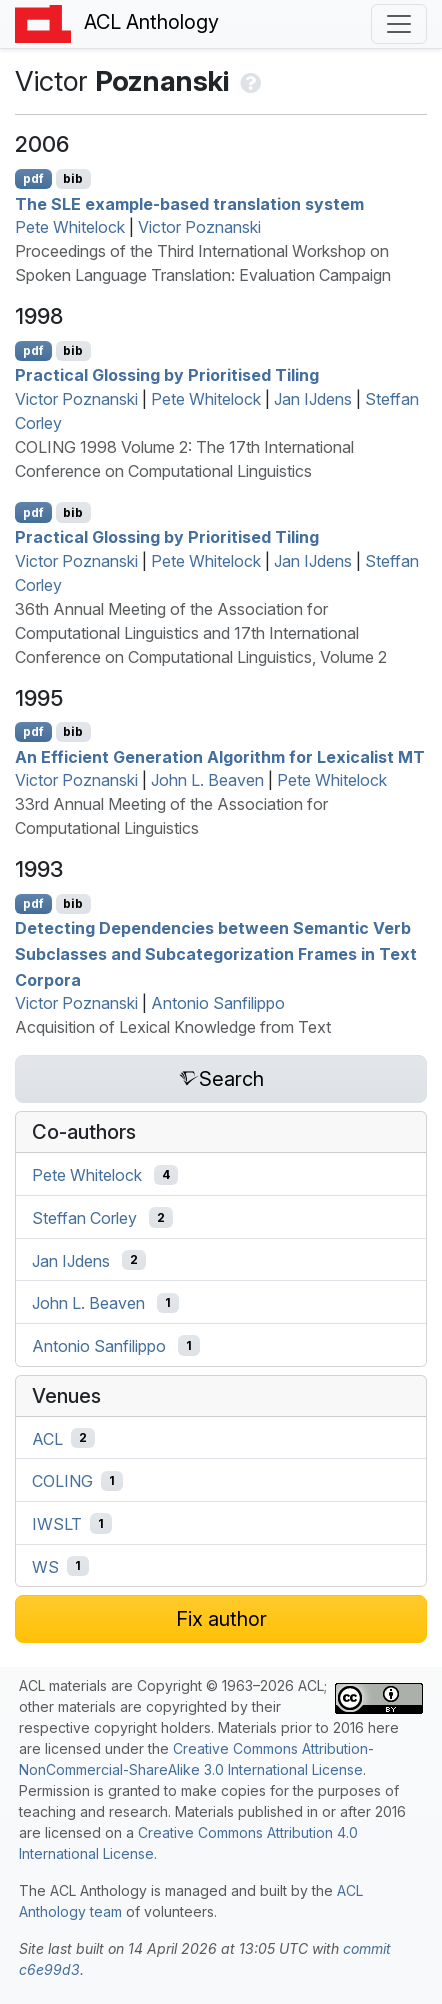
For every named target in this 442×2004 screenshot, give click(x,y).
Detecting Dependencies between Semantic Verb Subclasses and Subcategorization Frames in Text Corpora (216, 953)
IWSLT (57, 1524)
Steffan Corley (84, 1218)
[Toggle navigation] (399, 24)
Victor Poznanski (199, 227)
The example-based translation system (189, 203)
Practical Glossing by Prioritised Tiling (167, 375)
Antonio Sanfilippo (218, 1003)
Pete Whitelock (70, 227)
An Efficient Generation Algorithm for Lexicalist (220, 756)
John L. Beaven (207, 780)
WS (45, 1566)
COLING (62, 1481)
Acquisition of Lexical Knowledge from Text (173, 1027)
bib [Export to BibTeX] (73, 178)
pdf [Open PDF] (33, 178)
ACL (47, 1438)
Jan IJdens (313, 399)
